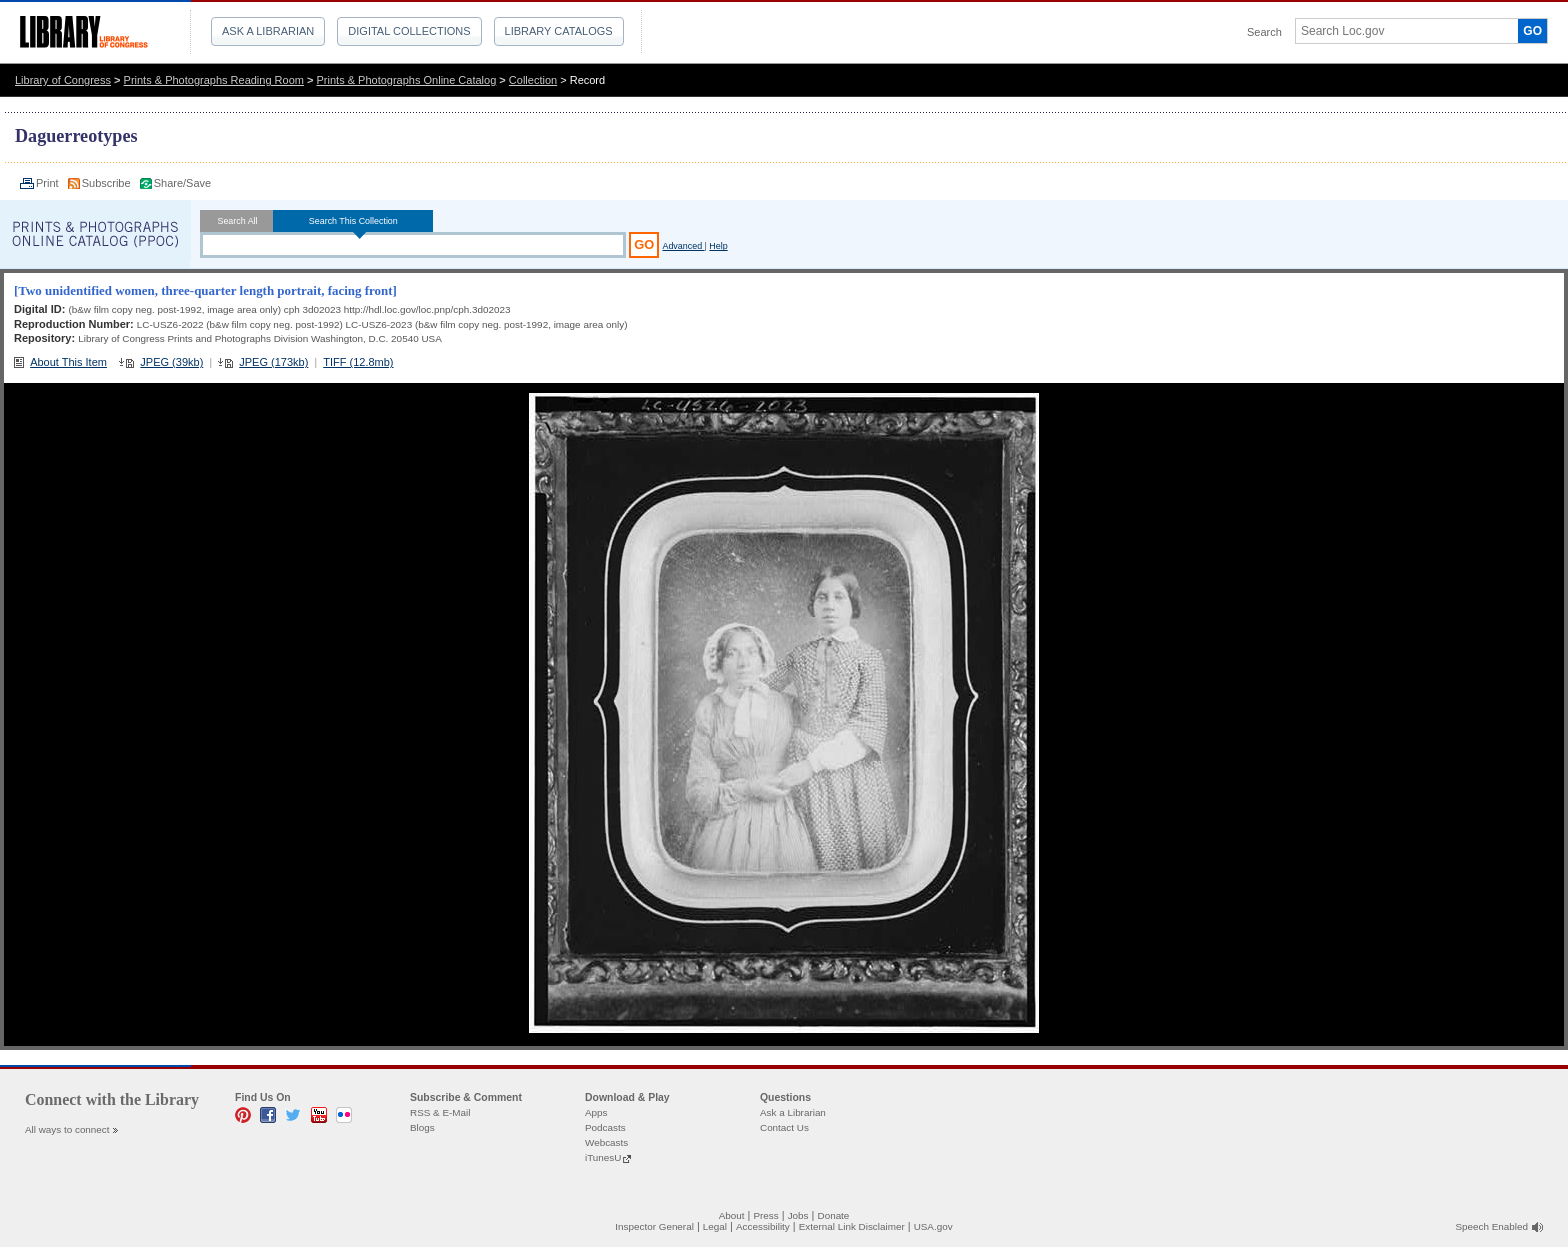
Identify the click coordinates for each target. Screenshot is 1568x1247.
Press (765, 1215)
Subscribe (108, 183)
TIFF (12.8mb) (358, 362)
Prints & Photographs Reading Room (214, 80)
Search (1264, 32)
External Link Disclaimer (852, 1226)
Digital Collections (409, 31)
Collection (533, 80)
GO (1532, 31)
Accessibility (763, 1226)
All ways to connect (67, 1129)
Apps (596, 1112)
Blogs (422, 1127)
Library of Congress (63, 80)
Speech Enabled (1492, 1226)
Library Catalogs (559, 31)
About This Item (68, 362)
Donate (834, 1215)
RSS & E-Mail (440, 1112)
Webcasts (606, 1142)
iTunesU (603, 1157)
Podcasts (605, 1127)
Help (718, 246)
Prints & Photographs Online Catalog (407, 80)
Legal (715, 1226)
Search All (237, 221)
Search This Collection (353, 221)
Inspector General (654, 1226)
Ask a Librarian (268, 31)
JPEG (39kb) (171, 362)
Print (49, 183)
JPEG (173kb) (273, 362)
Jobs (798, 1215)
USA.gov (933, 1226)
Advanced (683, 246)
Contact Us (784, 1127)
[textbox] (1400, 31)
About (732, 1215)
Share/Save (182, 183)
